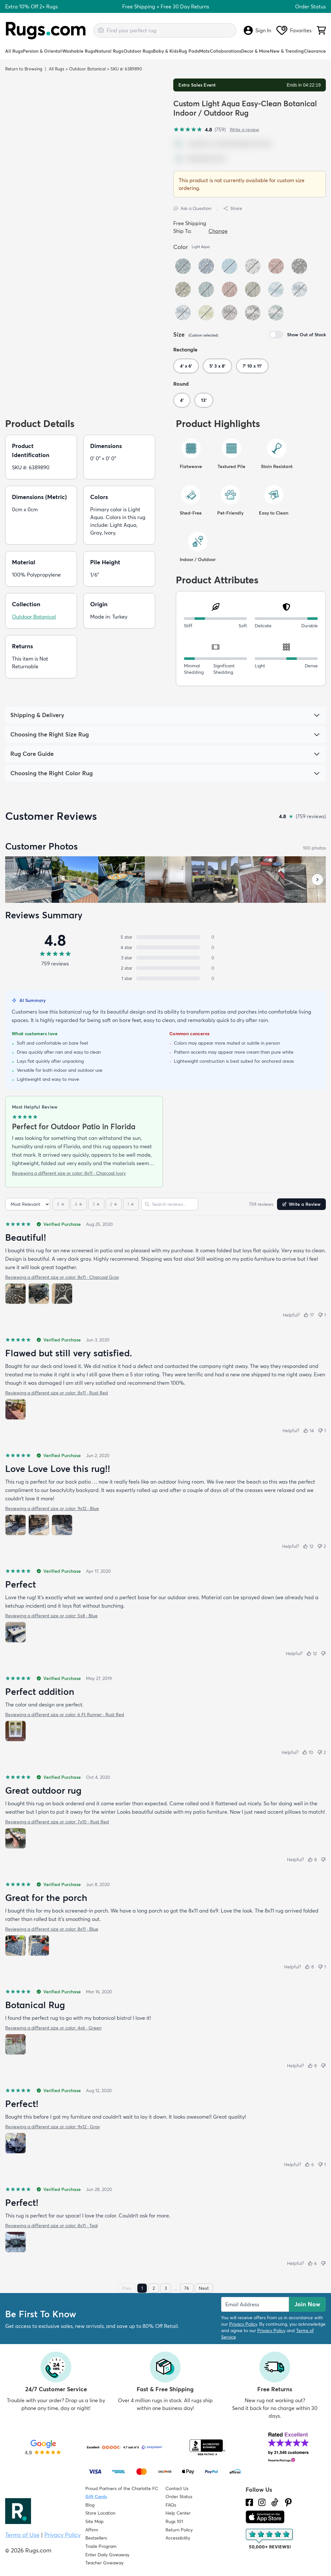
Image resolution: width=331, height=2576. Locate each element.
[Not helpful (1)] (322, 1315)
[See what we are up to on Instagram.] (262, 2502)
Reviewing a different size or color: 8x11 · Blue (51, 1929)
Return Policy (179, 2530)
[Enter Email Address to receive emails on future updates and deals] (255, 2304)
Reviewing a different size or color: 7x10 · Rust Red (57, 1822)
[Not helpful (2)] (321, 1546)
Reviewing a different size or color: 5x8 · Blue (51, 1616)
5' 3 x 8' (217, 366)
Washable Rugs (78, 51)
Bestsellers (96, 2538)
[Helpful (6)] (309, 2164)
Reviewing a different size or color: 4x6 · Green (53, 2028)
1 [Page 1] (142, 2288)
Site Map (94, 2521)
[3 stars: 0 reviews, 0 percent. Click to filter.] (165, 957)
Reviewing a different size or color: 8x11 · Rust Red (56, 1393)
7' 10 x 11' (252, 366)
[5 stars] (61, 1204)
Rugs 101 (174, 2521)
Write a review (244, 129)
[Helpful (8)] (312, 1859)
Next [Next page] (204, 2288)
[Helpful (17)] (309, 1315)
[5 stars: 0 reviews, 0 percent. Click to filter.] (165, 937)
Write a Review (301, 1204)
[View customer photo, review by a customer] (28, 879)
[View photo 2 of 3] (38, 1293)
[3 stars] (96, 1204)
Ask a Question (192, 208)
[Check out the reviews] (270, 2539)
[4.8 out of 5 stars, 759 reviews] (199, 129)
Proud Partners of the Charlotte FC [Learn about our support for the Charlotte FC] (121, 2488)
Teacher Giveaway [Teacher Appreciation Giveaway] (104, 2563)
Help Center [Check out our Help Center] (178, 2513)
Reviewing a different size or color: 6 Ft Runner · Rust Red (64, 1714)
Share (232, 208)
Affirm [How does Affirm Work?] (91, 2530)
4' (182, 400)
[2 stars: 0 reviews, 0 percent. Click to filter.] (165, 968)
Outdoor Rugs (138, 51)
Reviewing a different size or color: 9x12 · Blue (52, 1508)
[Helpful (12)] (308, 1546)
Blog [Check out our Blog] (89, 2505)
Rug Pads (189, 51)
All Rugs (14, 51)
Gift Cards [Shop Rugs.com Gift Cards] (96, 2496)
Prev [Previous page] (127, 2288)
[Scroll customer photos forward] (317, 879)
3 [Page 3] (166, 2288)
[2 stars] (114, 1204)
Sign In (257, 30)
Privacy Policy (243, 2324)
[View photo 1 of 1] (15, 1409)
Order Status (310, 6)
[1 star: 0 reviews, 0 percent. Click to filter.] (165, 978)
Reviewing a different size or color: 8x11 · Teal (51, 2225)
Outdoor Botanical (87, 68)
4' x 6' (186, 366)
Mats (204, 51)
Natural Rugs (109, 51)
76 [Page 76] (186, 2288)
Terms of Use (22, 2535)
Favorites (294, 30)
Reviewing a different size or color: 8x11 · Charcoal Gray (62, 1277)
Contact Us (177, 2488)
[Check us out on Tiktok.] (275, 2502)
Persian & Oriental (42, 51)
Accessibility (178, 2538)
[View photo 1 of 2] (15, 1945)
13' (204, 400)
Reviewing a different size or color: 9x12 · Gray (52, 2127)
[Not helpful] (323, 1653)
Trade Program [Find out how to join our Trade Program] (100, 2546)
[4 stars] (78, 1204)
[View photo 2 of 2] (38, 1945)
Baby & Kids (165, 51)
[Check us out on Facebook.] (249, 2502)
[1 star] (131, 1204)
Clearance (315, 51)
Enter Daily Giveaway (107, 2555)
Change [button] (218, 231)
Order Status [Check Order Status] (179, 2496)
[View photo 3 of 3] (62, 1293)
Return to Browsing (23, 68)
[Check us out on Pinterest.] (288, 2502)
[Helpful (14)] (308, 1430)
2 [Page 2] (154, 2288)
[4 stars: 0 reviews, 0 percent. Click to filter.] (165, 947)
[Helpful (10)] (307, 1752)
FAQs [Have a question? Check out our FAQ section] (171, 2505)
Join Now (307, 2304)
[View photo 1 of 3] (15, 1293)
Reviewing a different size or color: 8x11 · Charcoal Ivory (69, 1173)
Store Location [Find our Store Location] (100, 2513)
